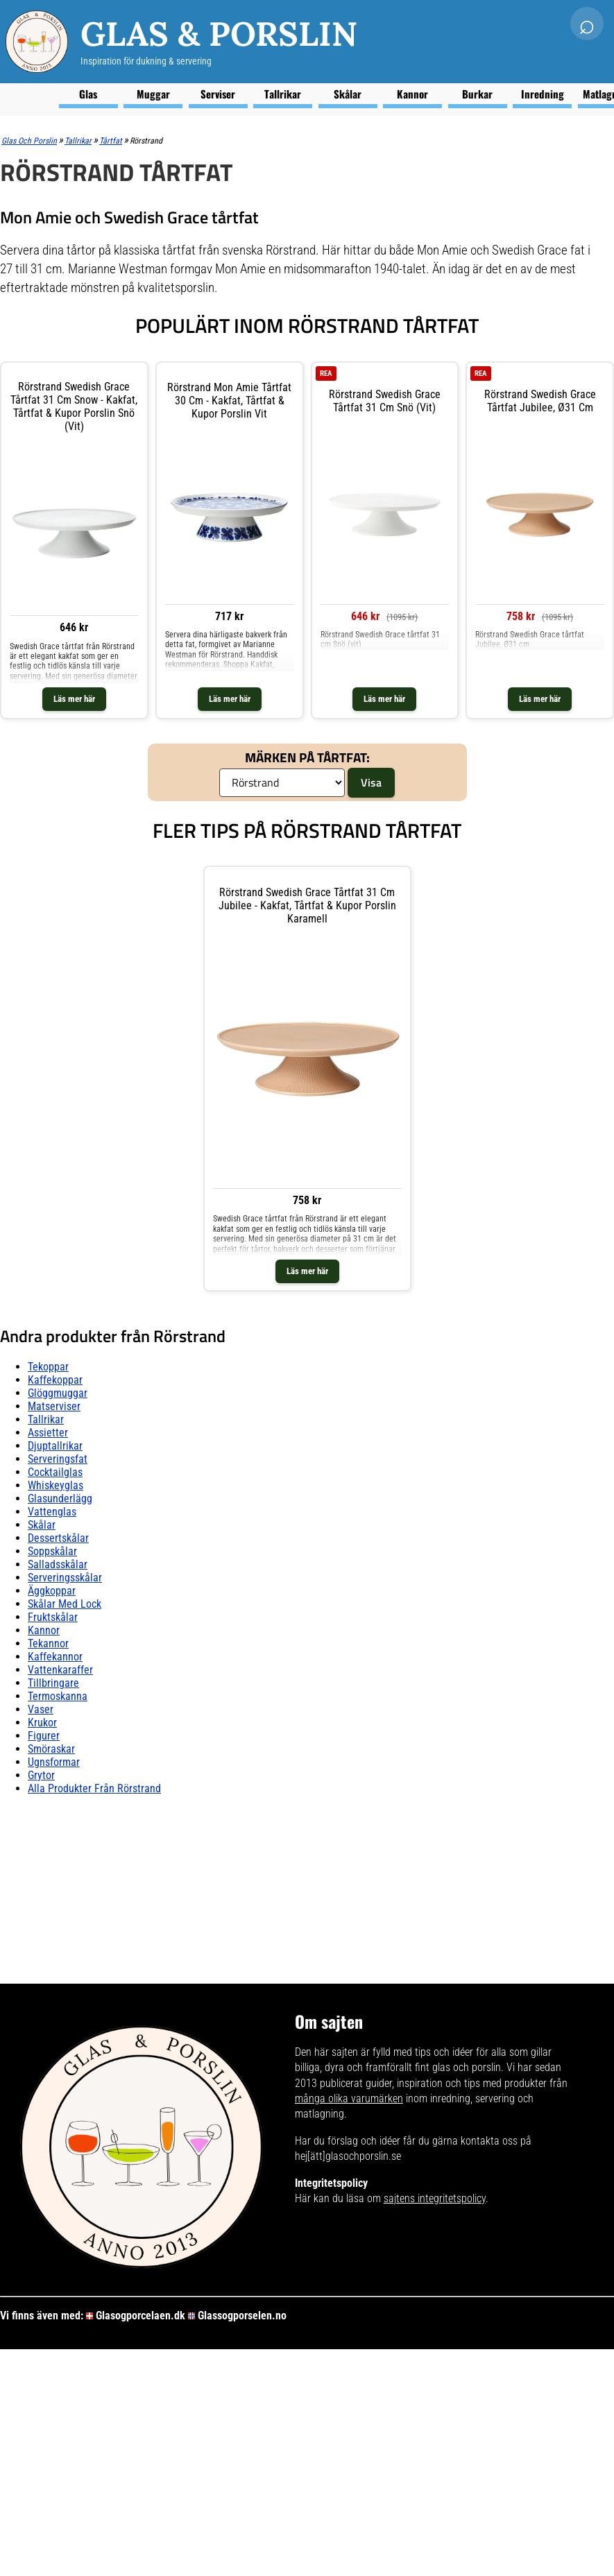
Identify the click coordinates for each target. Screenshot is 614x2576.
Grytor (41, 1775)
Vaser (40, 1709)
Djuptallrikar (55, 1445)
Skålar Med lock (64, 1604)
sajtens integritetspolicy (435, 2198)
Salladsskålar (57, 1564)
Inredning (542, 93)
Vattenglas (52, 1511)
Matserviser (54, 1406)
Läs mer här (74, 699)
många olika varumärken (349, 2098)
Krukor (42, 1722)
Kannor (412, 93)
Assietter (48, 1432)
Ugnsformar (54, 1762)
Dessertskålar (58, 1538)
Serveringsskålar (65, 1577)
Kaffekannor (55, 1656)
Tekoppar (48, 1366)
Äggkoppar (52, 1590)
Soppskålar (52, 1551)
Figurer (44, 1735)
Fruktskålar (53, 1617)
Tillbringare (53, 1683)
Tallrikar (282, 93)
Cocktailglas (55, 1472)
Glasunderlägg (60, 1498)
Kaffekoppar (55, 1379)
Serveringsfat (57, 1459)
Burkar (477, 93)
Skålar (347, 93)
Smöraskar (51, 1748)
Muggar (153, 93)
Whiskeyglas (55, 1485)
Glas (88, 93)
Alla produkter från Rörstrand (94, 1788)
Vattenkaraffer (60, 1669)
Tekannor (48, 1643)
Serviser (218, 93)
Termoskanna (57, 1696)
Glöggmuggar (57, 1393)
